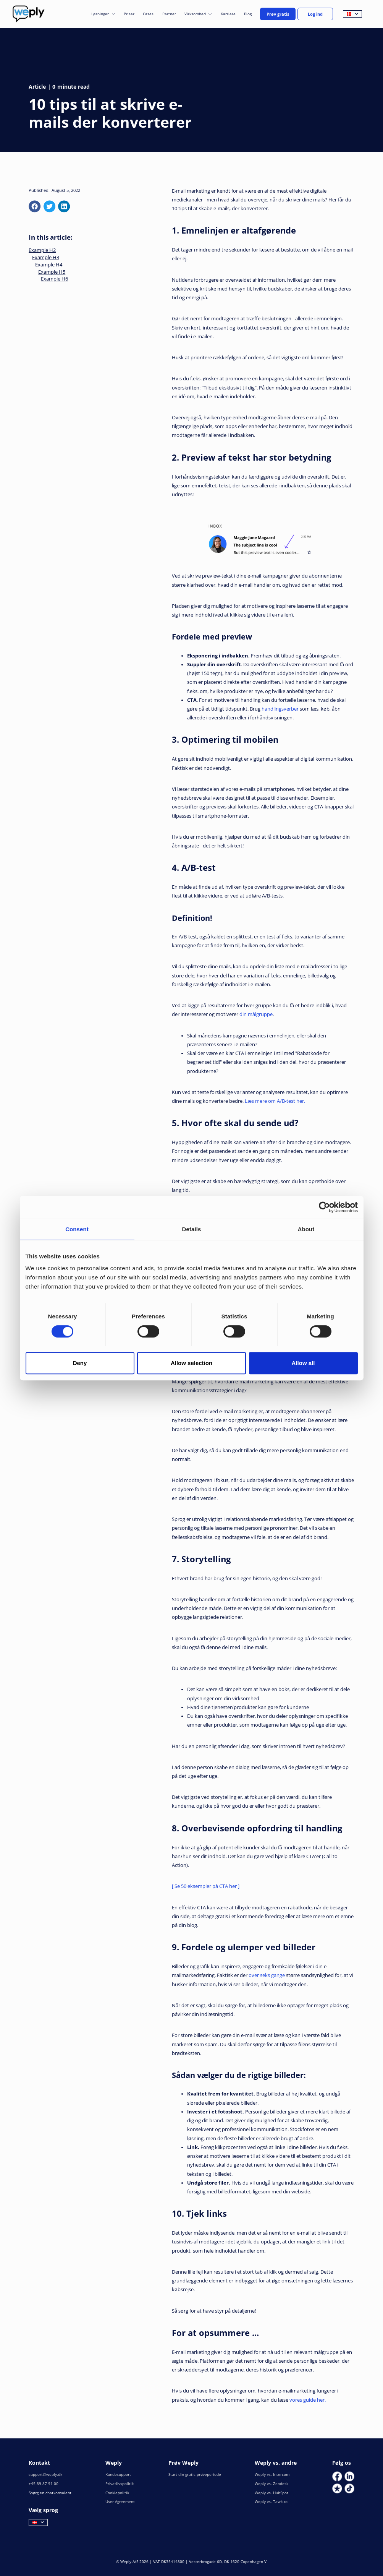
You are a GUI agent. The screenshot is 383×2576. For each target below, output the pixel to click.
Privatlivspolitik (119, 2483)
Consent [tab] (77, 1229)
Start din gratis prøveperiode (194, 2474)
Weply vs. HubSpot (271, 2492)
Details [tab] (191, 1229)
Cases (148, 13)
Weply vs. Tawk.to (271, 2501)
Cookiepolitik (117, 2492)
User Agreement (120, 2501)
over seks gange (267, 1975)
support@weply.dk (45, 2474)
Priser (129, 13)
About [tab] (306, 1229)
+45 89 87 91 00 (43, 2483)
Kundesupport (118, 2474)
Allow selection (191, 1363)
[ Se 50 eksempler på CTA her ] (205, 1886)
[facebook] (34, 206)
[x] (49, 206)
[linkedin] (64, 206)
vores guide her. (307, 2400)
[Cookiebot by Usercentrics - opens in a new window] (324, 1207)
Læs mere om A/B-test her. (275, 1101)
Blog (248, 13)
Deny (80, 1363)
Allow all (303, 1363)
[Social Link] (337, 2476)
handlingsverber (280, 709)
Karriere (228, 13)
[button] (103, 14)
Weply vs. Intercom (272, 2474)
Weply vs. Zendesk (271, 2483)
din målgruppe (256, 1014)
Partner (169, 13)
